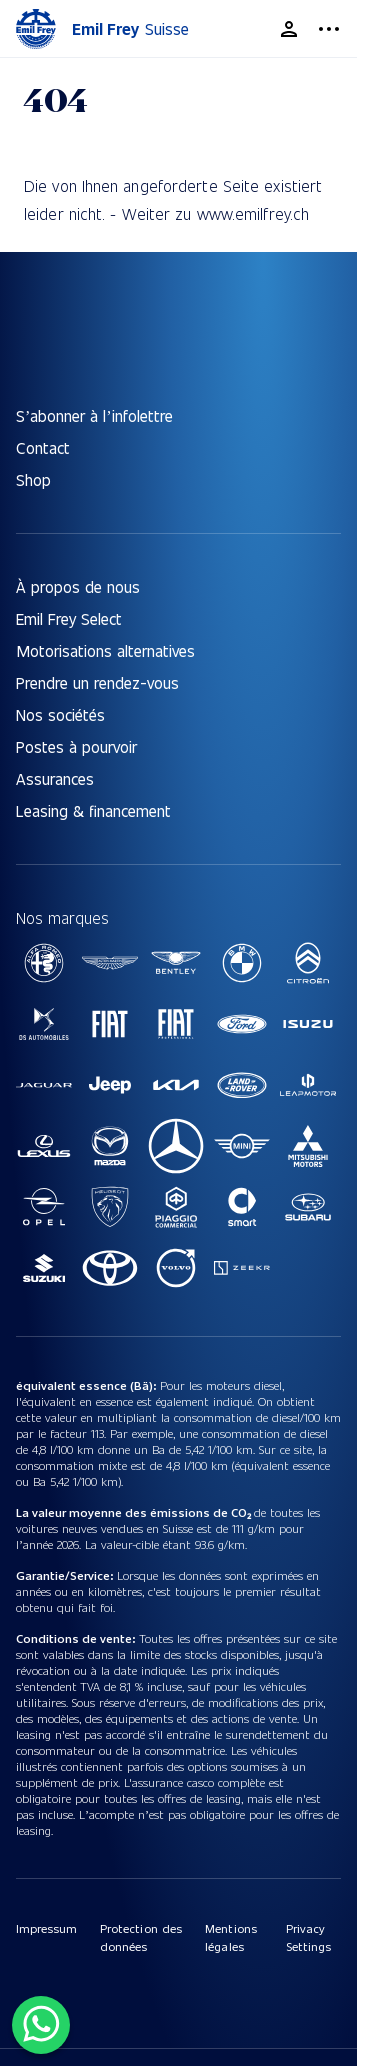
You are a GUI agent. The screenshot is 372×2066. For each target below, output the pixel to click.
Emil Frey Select (69, 618)
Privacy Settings (308, 1937)
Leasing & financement (93, 810)
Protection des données (140, 1937)
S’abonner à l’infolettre (94, 415)
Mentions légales (230, 1937)
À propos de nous (78, 586)
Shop (33, 479)
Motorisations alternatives (105, 650)
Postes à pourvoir (76, 746)
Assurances (55, 778)
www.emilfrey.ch (253, 213)
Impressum (46, 1928)
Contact (43, 447)
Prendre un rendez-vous (97, 682)
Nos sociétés (60, 714)
